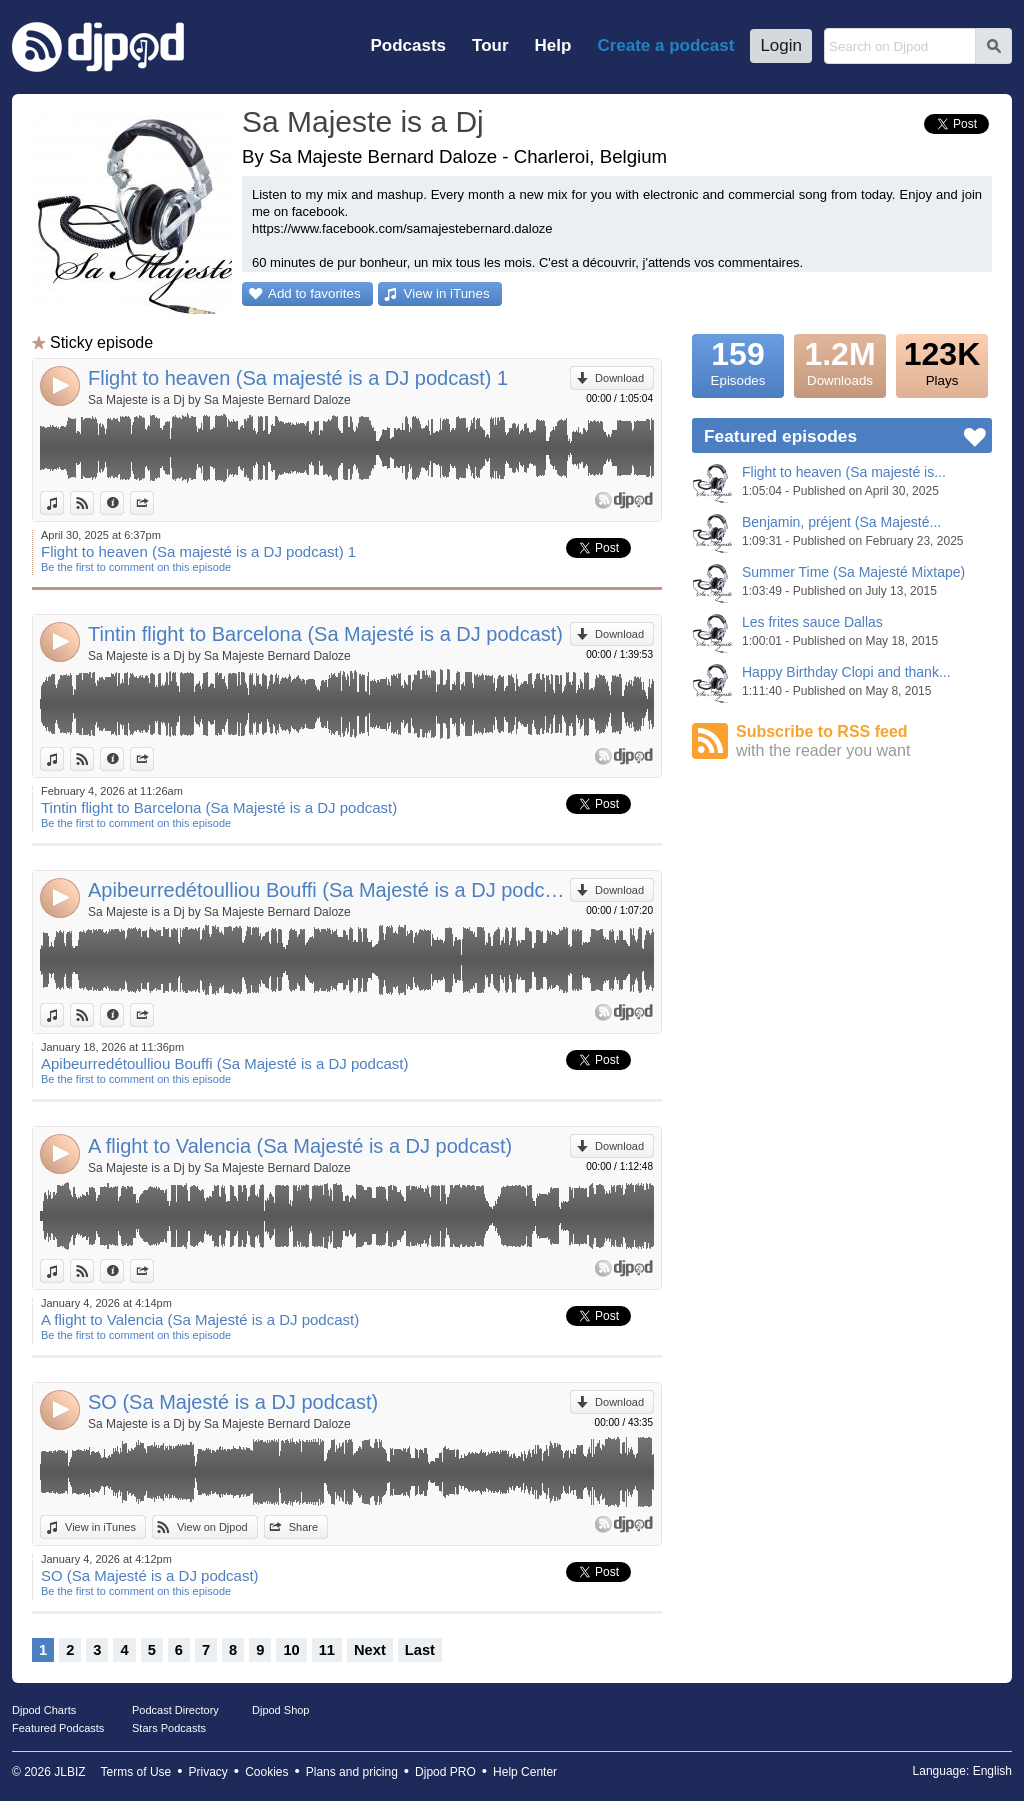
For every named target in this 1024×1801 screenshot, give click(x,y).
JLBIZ (69, 1772)
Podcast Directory (175, 1710)
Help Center (525, 1772)
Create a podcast (665, 45)
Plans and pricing (352, 1772)
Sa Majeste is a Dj (363, 121)
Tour (490, 45)
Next (370, 1650)
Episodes (738, 361)
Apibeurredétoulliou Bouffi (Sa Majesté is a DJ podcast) (329, 890)
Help (553, 45)
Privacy (208, 1772)
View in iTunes (447, 293)
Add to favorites (314, 293)
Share (153, 503)
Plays (942, 361)
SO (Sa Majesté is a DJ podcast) (233, 1402)
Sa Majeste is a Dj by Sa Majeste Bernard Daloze (219, 400)
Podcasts (408, 45)
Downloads (840, 361)
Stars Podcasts (169, 1728)
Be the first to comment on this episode (136, 567)
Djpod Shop (281, 1710)
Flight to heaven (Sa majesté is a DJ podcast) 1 (298, 378)
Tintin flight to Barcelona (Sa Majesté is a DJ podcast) (325, 634)
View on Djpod (93, 503)
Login (781, 45)
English (992, 1771)
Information (123, 503)
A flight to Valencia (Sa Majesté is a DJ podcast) (300, 1146)
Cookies (266, 1772)
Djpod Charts (44, 1710)
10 (291, 1650)
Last (420, 1650)
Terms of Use (136, 1772)
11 (327, 1650)
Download (619, 378)
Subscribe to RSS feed (864, 741)
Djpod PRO (445, 1772)
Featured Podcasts (58, 1728)
